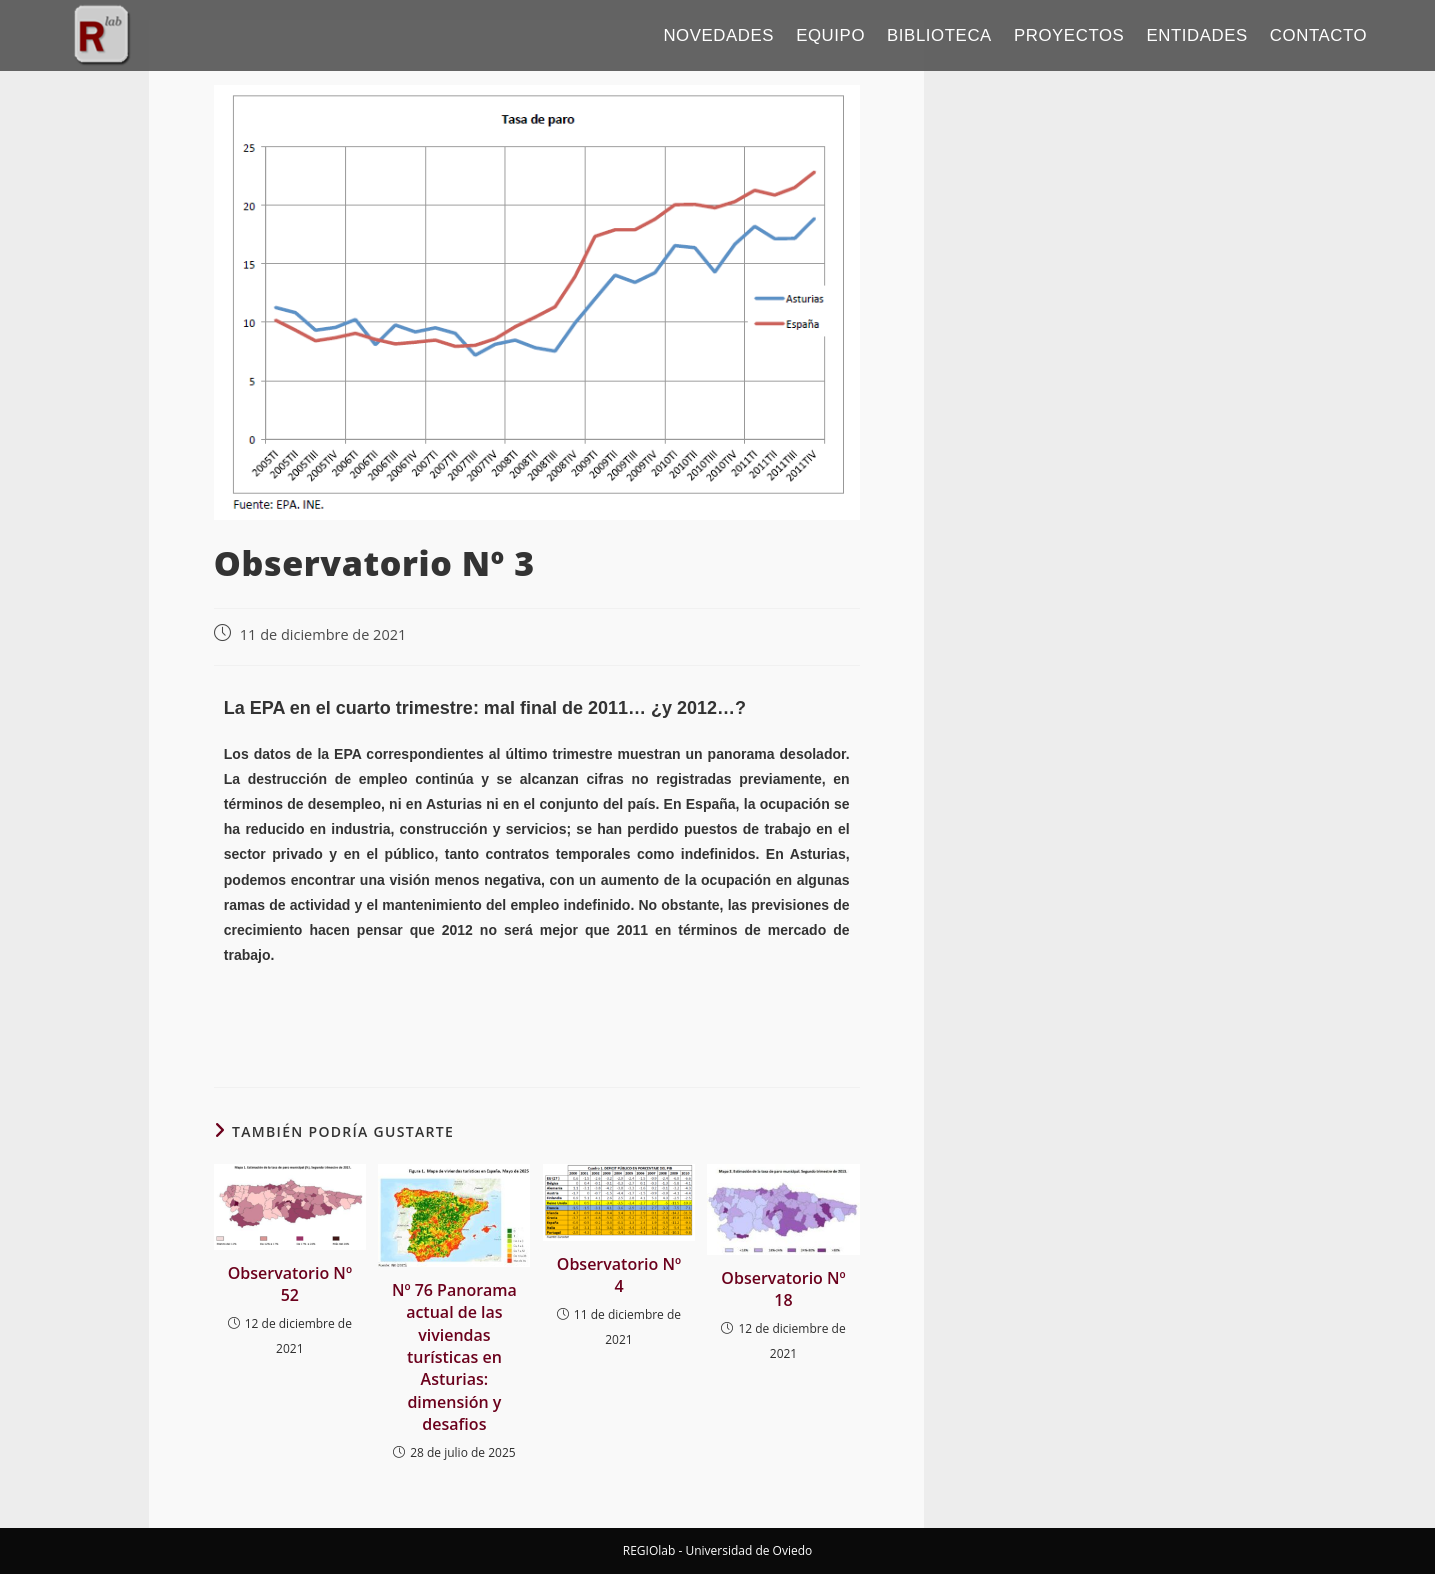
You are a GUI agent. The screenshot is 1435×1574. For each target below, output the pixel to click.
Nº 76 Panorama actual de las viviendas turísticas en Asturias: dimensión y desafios (454, 1357)
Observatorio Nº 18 (783, 1289)
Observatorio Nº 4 (619, 1275)
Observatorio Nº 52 (290, 1284)
